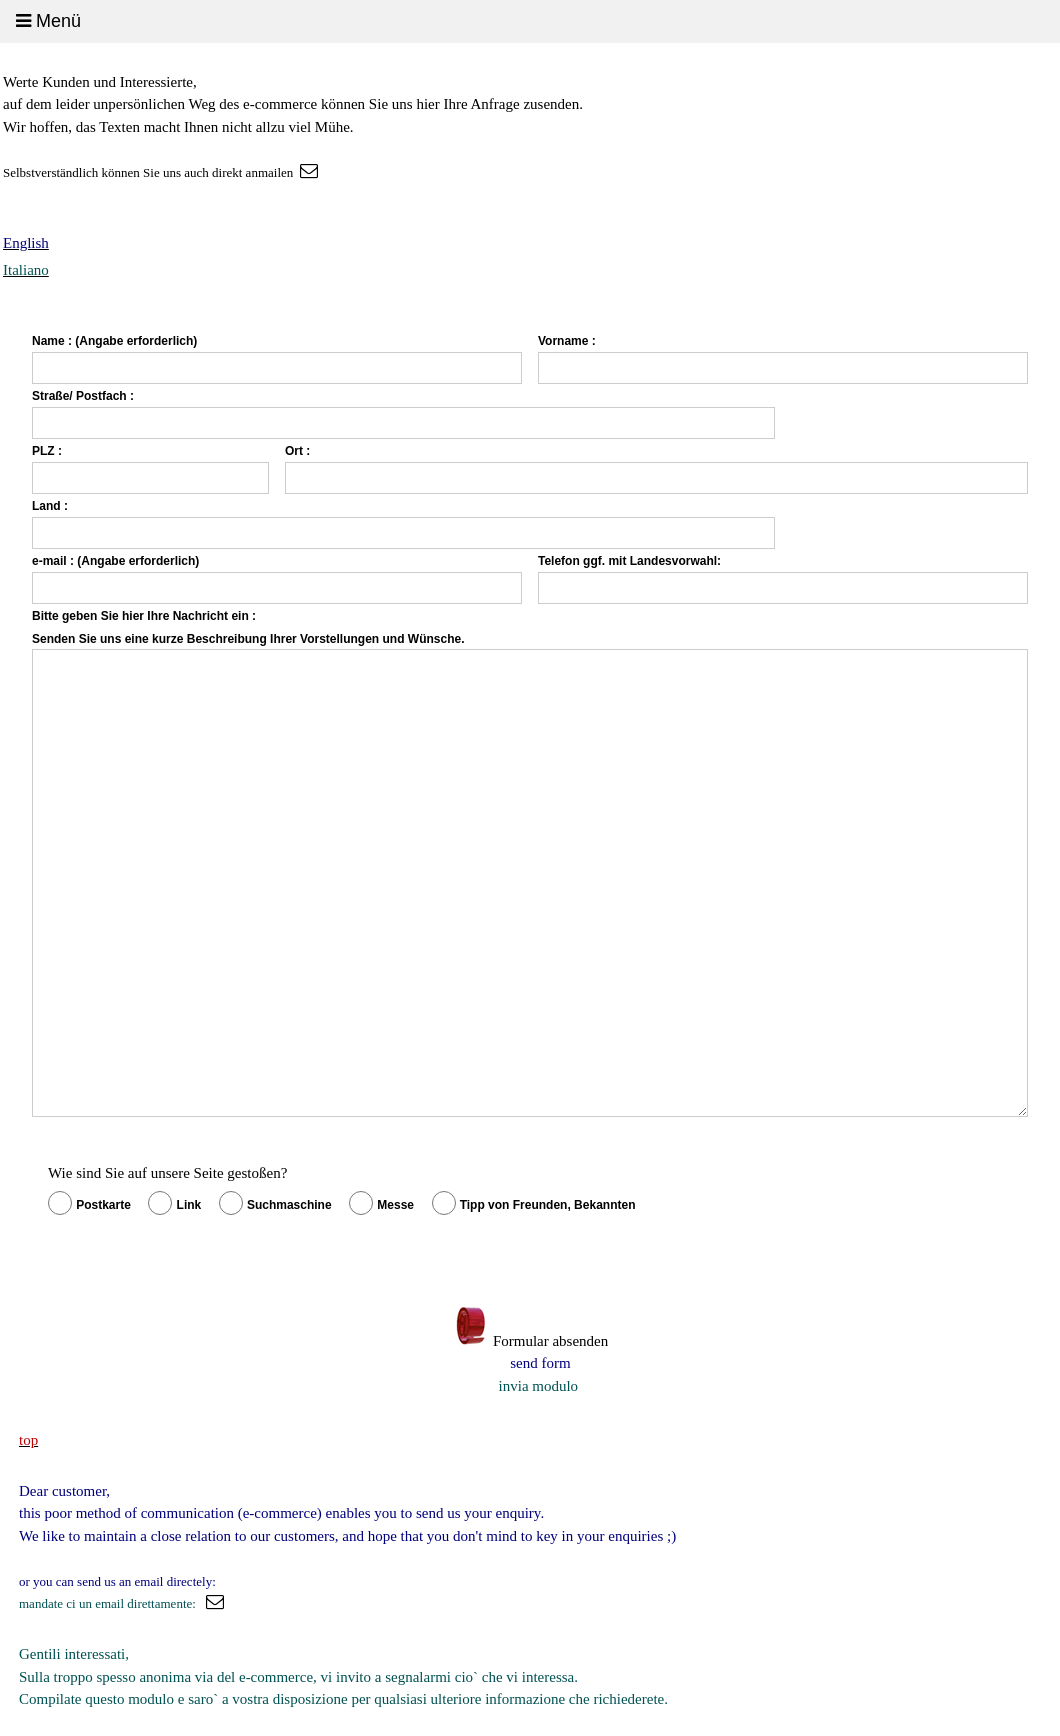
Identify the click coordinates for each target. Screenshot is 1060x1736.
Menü (48, 21)
